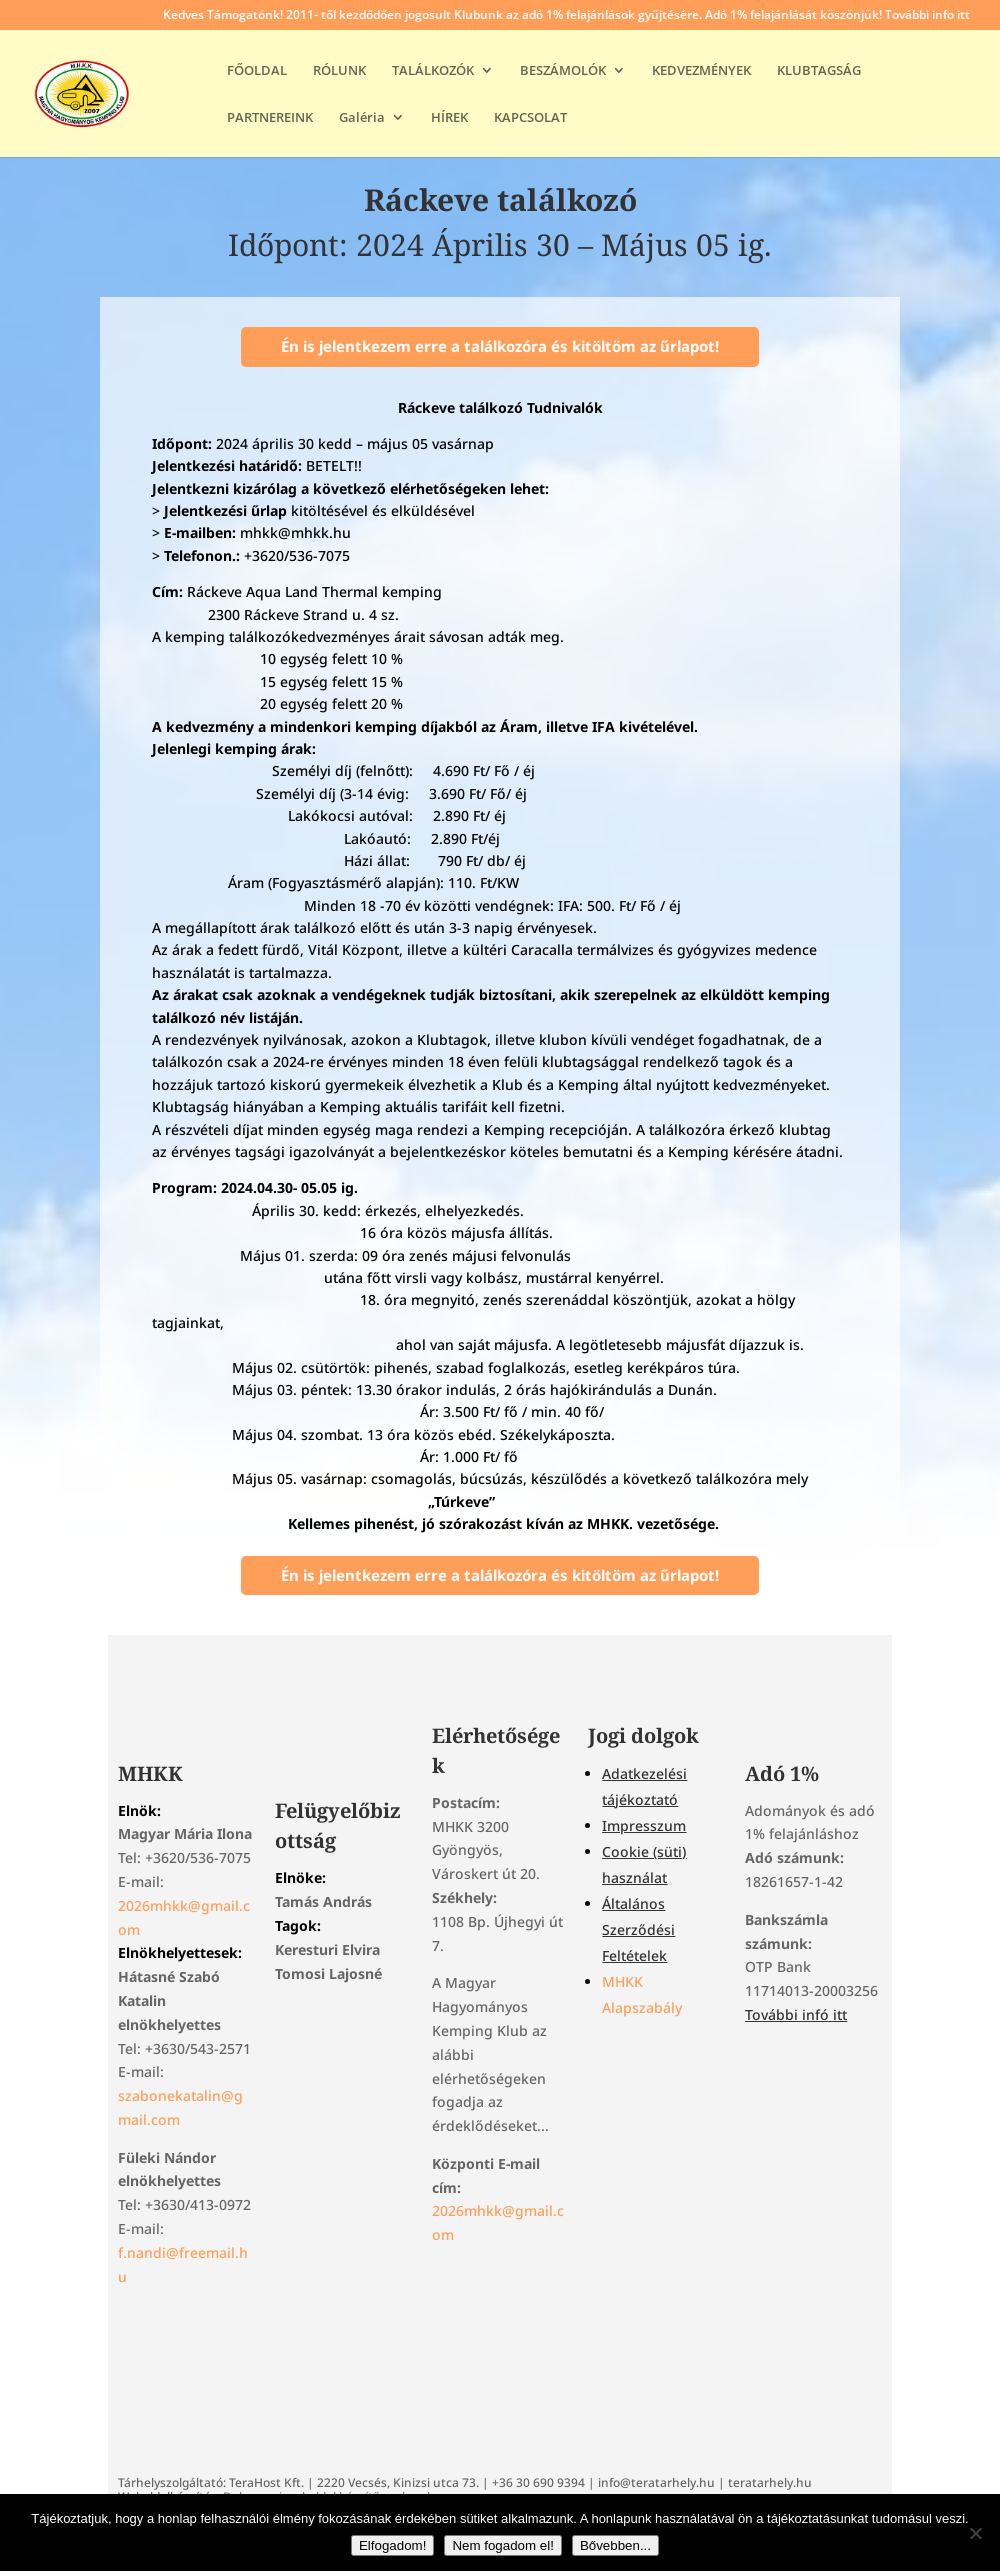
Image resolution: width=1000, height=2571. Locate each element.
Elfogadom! (392, 2545)
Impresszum (644, 1825)
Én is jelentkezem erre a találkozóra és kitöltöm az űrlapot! (500, 346)
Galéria (362, 118)
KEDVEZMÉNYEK (701, 71)
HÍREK (449, 118)
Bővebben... (615, 2545)
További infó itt (796, 2014)
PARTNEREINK (270, 118)
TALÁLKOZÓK (433, 71)
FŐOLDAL (257, 71)
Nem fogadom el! (503, 2545)
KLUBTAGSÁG (819, 71)
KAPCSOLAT (530, 118)
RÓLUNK (339, 71)
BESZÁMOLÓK (563, 71)
